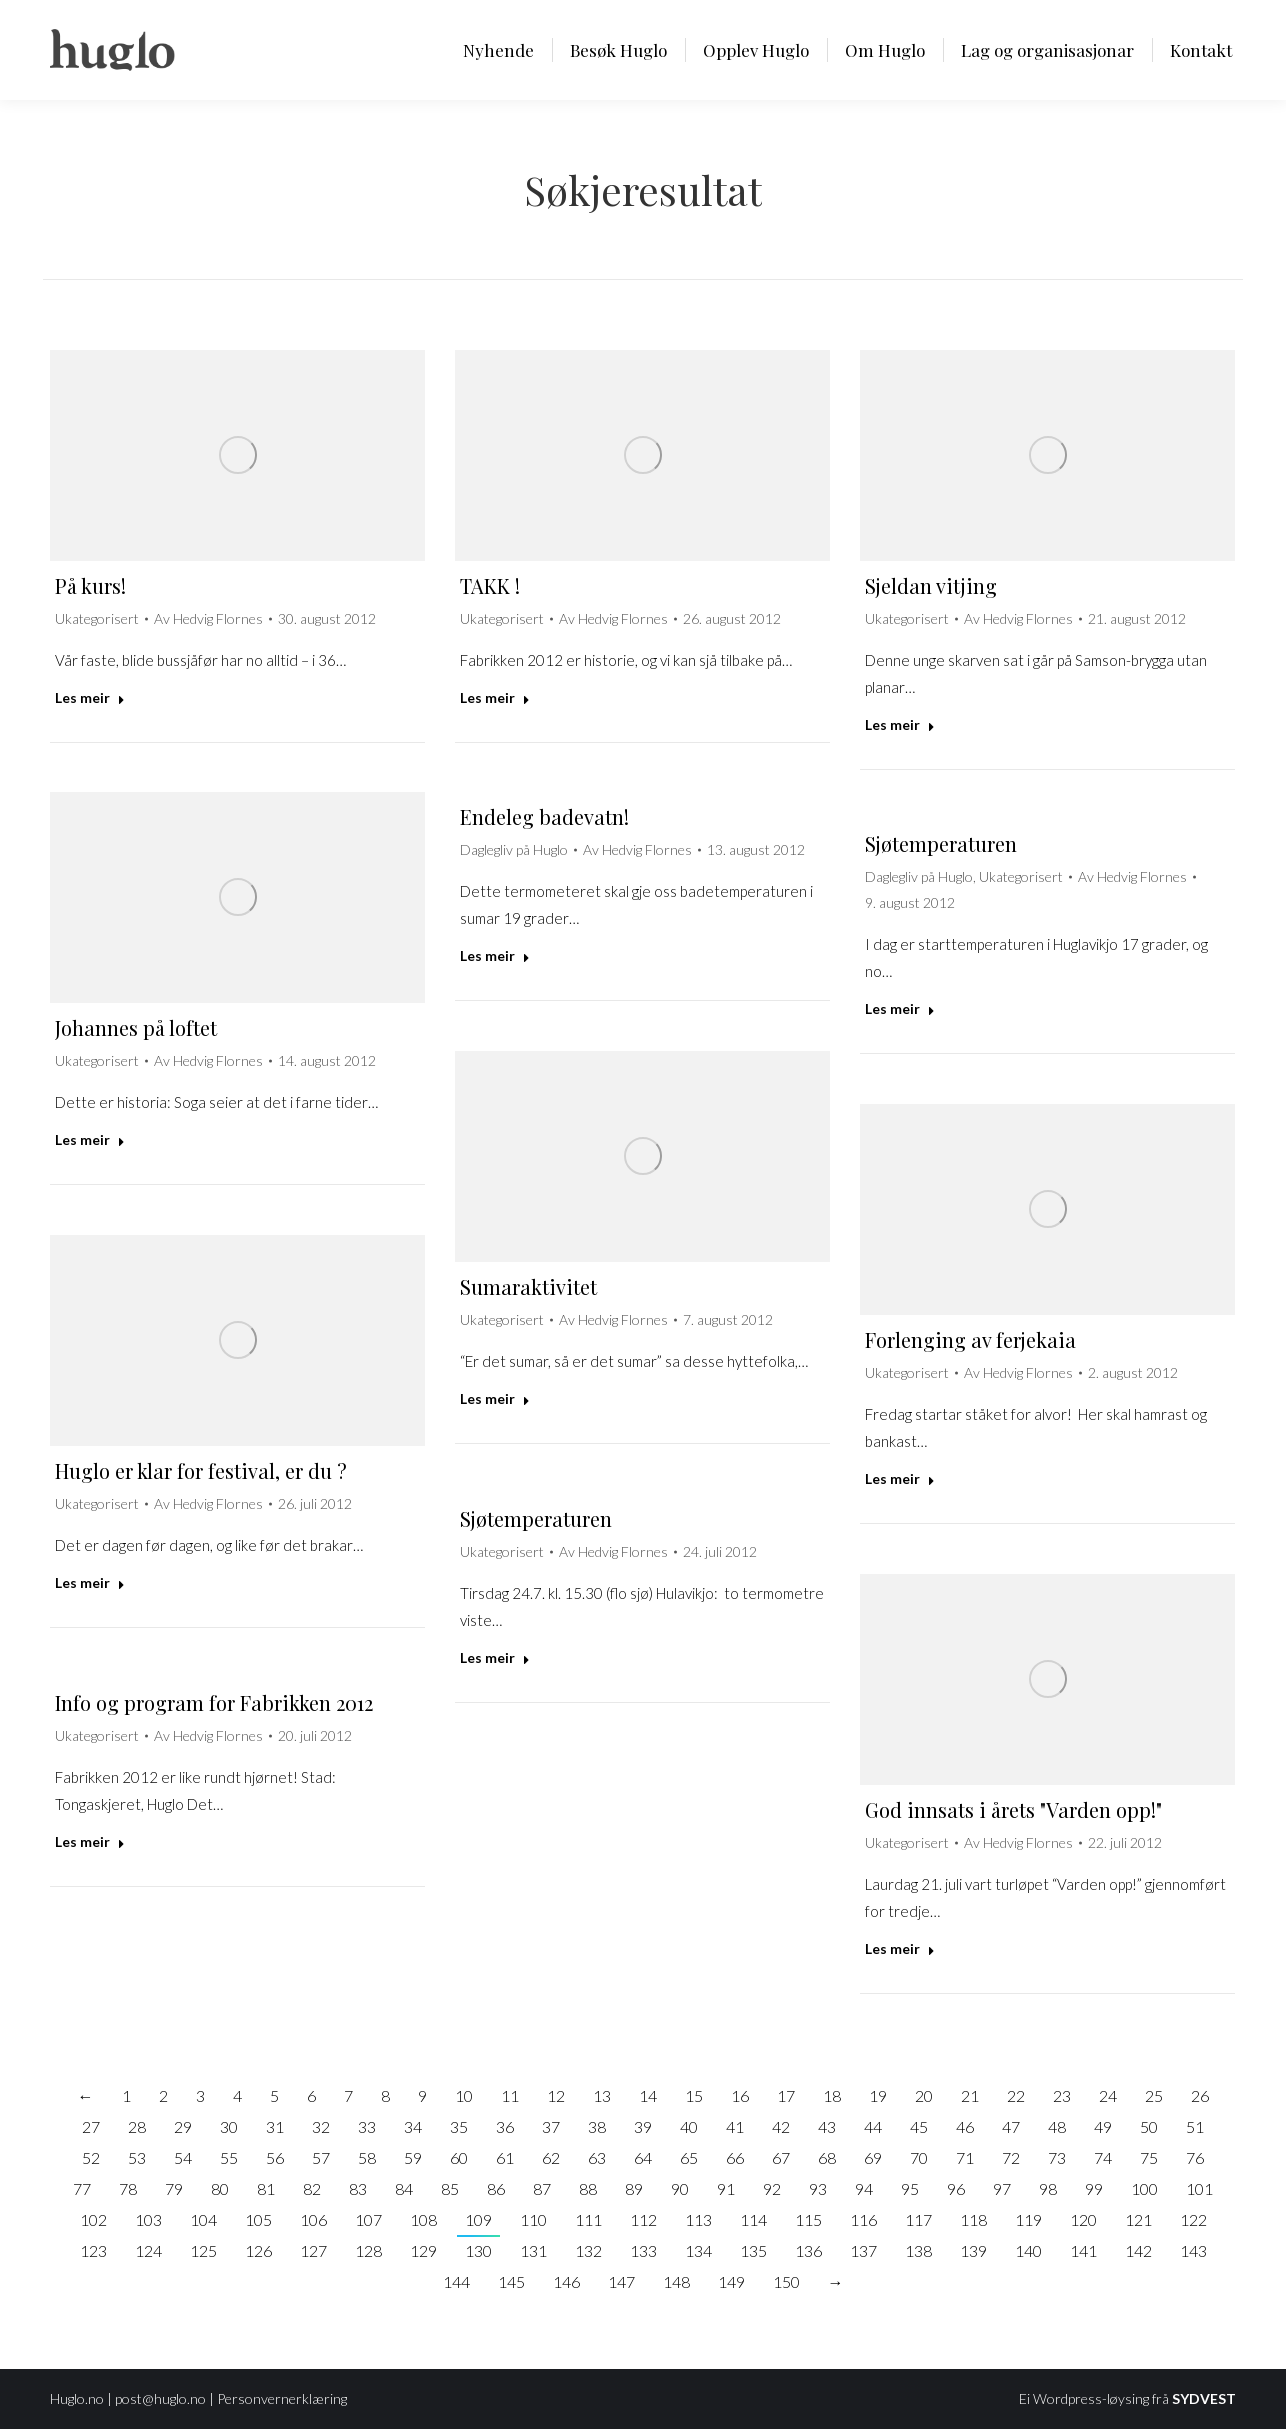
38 (597, 2126)
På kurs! (90, 585)
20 (924, 2095)
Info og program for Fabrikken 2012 (214, 1702)
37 (551, 2126)
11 (510, 2095)
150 (786, 2281)
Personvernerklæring (282, 2398)
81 (266, 2188)
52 (91, 2157)
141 (1083, 2250)
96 (956, 2188)
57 (321, 2157)
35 (459, 2126)
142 (1138, 2250)
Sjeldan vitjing (931, 585)
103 (148, 2219)
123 (93, 2250)
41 (735, 2126)
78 (128, 2188)
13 (602, 2095)
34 (413, 2126)
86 (496, 2188)
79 (174, 2188)
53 (137, 2157)
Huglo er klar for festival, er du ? (201, 1470)
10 (464, 2095)
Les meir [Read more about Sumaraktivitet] (495, 1398)
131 (533, 2250)
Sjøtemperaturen (941, 843)
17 (786, 2095)
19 (878, 2095)
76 (1195, 2157)
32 (321, 2126)
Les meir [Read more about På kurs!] (90, 697)
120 (1083, 2219)
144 (456, 2281)
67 (781, 2157)
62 (551, 2157)
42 (781, 2126)
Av (208, 618)
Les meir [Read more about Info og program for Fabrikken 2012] (90, 1841)
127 (313, 2250)
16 (740, 2095)
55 (229, 2157)
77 (82, 2188)
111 (588, 2219)
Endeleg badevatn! (544, 816)
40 (689, 2126)
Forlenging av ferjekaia (970, 1339)
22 (1016, 2095)
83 (358, 2188)
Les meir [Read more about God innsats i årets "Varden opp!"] (900, 1948)
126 (258, 2250)
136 (808, 2250)
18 (832, 2095)
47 (1011, 2126)
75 (1149, 2157)
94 (864, 2188)
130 (478, 2250)
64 (643, 2157)
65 (689, 2157)
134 (698, 2250)
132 (588, 2250)
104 (203, 2219)
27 (91, 2126)
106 (313, 2219)
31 (275, 2126)
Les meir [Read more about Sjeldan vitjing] (900, 724)
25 (1154, 2095)
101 (1199, 2188)
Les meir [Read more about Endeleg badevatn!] (495, 955)
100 (1144, 2188)
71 (965, 2157)
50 (1149, 2126)
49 (1103, 2126)
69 (873, 2157)
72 (1011, 2157)
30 (229, 2126)
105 (258, 2219)
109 (478, 2219)
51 (1195, 2126)
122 (1193, 2219)
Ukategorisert (97, 618)
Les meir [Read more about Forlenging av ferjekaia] (900, 1478)
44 (873, 2126)
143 (1193, 2250)
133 (643, 2250)
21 (970, 2095)
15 (694, 2095)
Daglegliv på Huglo (514, 849)
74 (1103, 2157)
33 (367, 2126)
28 (137, 2126)
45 (919, 2126)
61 (505, 2157)
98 (1048, 2188)
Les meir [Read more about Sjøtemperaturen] (900, 1008)
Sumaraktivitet (528, 1286)
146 (566, 2281)
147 (621, 2281)
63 (597, 2157)
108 (423, 2219)
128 (368, 2250)
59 (413, 2157)
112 (643, 2219)
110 (533, 2219)
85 (450, 2188)
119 (1028, 2219)
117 (918, 2219)
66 (735, 2157)
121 (1138, 2219)
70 (919, 2157)
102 (93, 2219)
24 (1108, 2095)
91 (726, 2188)
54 (183, 2157)
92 (772, 2188)
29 (183, 2126)
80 (220, 2188)
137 (863, 2250)
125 (203, 2250)
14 (648, 2095)
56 (275, 2157)
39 (643, 2126)
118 (973, 2219)
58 (367, 2157)
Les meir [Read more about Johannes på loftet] (90, 1139)
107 (368, 2219)
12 (556, 2095)
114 (753, 2219)
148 (676, 2281)
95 (910, 2188)
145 (511, 2281)
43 (827, 2126)
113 (698, 2219)
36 (505, 2126)
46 (965, 2126)
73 (1057, 2157)
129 (423, 2250)
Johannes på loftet (136, 1027)
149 (731, 2281)
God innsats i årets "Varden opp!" (1013, 1809)
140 (1028, 2250)
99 (1094, 2188)
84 (404, 2188)
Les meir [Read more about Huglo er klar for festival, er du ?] (90, 1582)
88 (588, 2188)
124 (148, 2250)
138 (918, 2250)
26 (1200, 2095)
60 (459, 2157)
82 (312, 2188)
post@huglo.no (160, 2398)
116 (863, 2219)
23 (1062, 2095)
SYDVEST (1204, 2398)
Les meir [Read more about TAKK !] (495, 697)
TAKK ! (490, 585)
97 (1002, 2188)
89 (634, 2188)
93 (818, 2188)
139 (973, 2250)
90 (680, 2188)
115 (808, 2219)
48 (1057, 2126)
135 (753, 2250)
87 (542, 2188)
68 (827, 2157)
